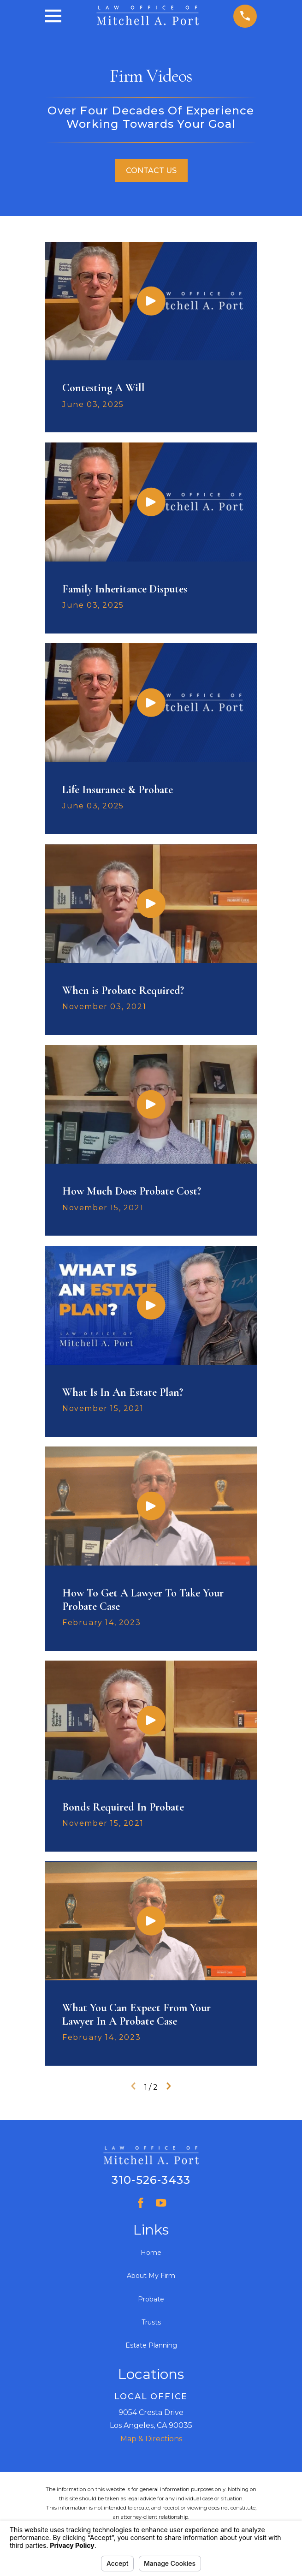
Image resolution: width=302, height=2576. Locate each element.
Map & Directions (151, 2438)
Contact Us (151, 170)
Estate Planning (151, 2345)
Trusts (151, 2322)
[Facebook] (141, 2203)
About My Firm (151, 2275)
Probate (151, 2299)
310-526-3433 (151, 2180)
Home (151, 2252)
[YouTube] (161, 2203)
